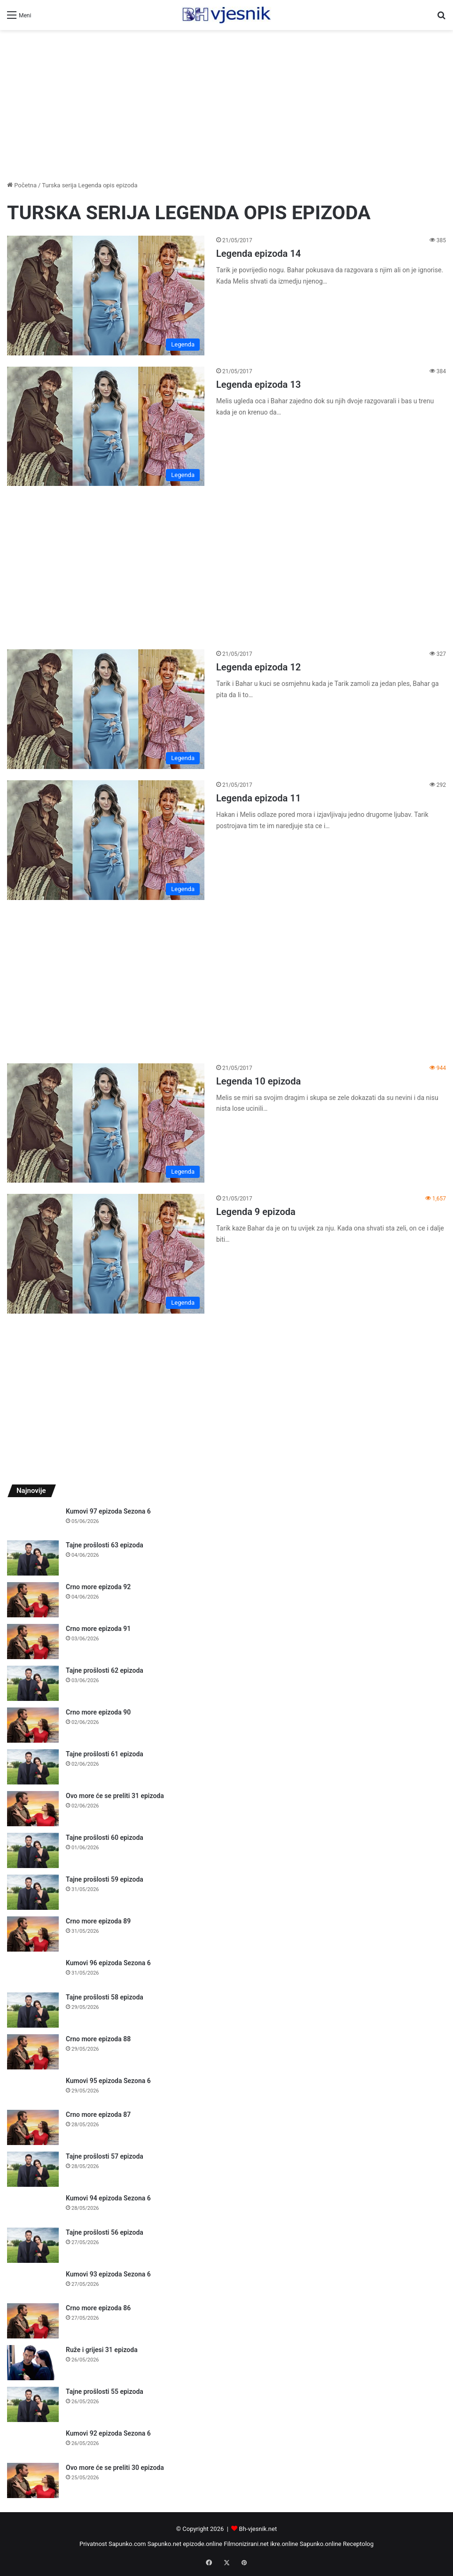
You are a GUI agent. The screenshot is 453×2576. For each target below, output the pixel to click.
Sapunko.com (127, 2543)
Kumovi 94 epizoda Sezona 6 (108, 2198)
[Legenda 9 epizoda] (105, 1254)
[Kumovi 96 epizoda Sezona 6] (33, 1972)
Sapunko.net (164, 2543)
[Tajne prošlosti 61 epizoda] (33, 1766)
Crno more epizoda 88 (98, 2039)
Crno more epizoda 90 (98, 1712)
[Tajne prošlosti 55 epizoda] (33, 2404)
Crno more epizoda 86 (98, 2308)
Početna (22, 185)
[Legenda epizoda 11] (105, 840)
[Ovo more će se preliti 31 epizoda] (33, 1808)
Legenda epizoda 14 (258, 253)
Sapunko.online (321, 2543)
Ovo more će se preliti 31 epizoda (115, 1795)
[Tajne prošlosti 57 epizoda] (33, 2169)
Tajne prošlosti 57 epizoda (104, 2156)
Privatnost (93, 2543)
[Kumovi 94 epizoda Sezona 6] (33, 2207)
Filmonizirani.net (246, 2543)
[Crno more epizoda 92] (33, 1599)
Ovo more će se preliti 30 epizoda (115, 2467)
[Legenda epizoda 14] (105, 295)
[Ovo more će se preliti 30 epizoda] (33, 2480)
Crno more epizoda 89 (98, 1921)
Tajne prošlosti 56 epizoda (104, 2232)
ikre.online (284, 2543)
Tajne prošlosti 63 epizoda (104, 1545)
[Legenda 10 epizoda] (105, 1123)
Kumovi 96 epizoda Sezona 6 (108, 1963)
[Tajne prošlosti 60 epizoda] (33, 1850)
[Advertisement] (226, 105)
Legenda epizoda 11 (258, 798)
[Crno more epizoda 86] (33, 2320)
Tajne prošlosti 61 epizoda (104, 1754)
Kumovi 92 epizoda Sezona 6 (108, 2433)
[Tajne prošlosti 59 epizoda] (33, 1892)
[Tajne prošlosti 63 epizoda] (33, 1558)
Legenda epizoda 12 (258, 667)
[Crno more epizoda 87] (33, 2127)
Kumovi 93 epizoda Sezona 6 (108, 2274)
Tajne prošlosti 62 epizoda (104, 1670)
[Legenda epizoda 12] (105, 709)
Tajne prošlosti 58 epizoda (104, 1997)
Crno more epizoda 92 (98, 1587)
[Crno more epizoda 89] (33, 1934)
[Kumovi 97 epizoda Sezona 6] (33, 1520)
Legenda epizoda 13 (258, 384)
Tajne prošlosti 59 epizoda (104, 1879)
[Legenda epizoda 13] (105, 426)
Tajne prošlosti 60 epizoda (104, 1837)
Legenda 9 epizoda (256, 1211)
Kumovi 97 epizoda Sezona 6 (108, 1511)
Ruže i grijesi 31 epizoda (102, 2349)
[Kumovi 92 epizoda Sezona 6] (33, 2442)
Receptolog (358, 2543)
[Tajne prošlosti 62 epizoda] (33, 1683)
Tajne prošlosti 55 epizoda (104, 2391)
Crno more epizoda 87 (98, 2114)
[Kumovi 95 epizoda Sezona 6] (33, 2090)
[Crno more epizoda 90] (33, 1725)
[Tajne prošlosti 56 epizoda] (33, 2245)
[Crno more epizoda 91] (33, 1641)
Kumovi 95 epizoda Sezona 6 (108, 2080)
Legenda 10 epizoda (258, 1081)
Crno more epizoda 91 (98, 1628)
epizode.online (202, 2543)
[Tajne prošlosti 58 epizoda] (33, 2010)
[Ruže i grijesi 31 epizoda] (33, 2362)
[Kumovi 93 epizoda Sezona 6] (33, 2283)
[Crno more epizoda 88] (33, 2051)
